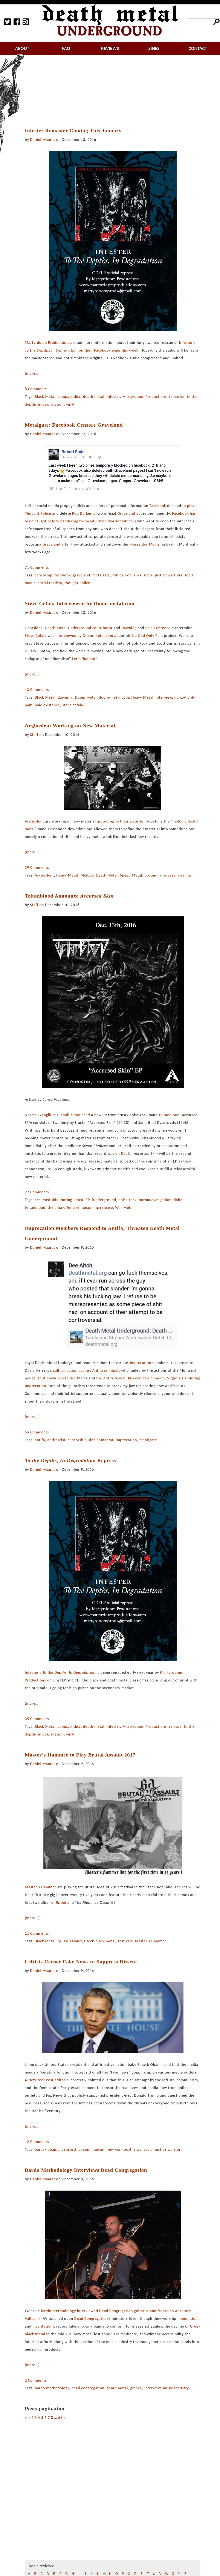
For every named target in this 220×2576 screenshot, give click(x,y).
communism (93, 2149)
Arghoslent (34, 821)
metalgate (101, 575)
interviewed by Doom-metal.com (84, 635)
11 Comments (37, 1933)
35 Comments (37, 1718)
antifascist (56, 1440)
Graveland (126, 513)
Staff (34, 734)
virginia (184, 875)
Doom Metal (86, 697)
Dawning (129, 628)
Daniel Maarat (42, 139)
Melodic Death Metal (99, 875)
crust (79, 1199)
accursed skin (47, 1199)
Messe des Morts (144, 544)
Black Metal (45, 396)
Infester (186, 342)
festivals (125, 1941)
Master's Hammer (150, 1941)
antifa (40, 1440)
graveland (81, 575)
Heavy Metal (142, 697)
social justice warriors (163, 575)
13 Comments (37, 689)
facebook (63, 575)
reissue (175, 1726)
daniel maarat (101, 1440)
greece (136, 2388)
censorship (77, 1440)
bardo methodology (52, 2388)
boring (66, 1199)
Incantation (42, 2326)
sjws (137, 575)
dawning (65, 697)
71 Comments (37, 567)
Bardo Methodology (58, 2310)
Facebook (157, 505)
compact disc (69, 396)
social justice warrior (162, 2149)
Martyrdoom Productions (47, 342)
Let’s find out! (84, 658)
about (22, 48)
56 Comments (37, 1432)
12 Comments (37, 2141)
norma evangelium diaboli (162, 1199)
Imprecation (140, 1362)
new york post (119, 2149)
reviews (110, 48)
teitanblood (35, 1207)
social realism (50, 582)
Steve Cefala (35, 635)
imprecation (126, 1440)
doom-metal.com (114, 697)
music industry (176, 2388)
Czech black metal (100, 1941)
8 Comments (36, 388)
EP (88, 1199)
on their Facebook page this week (108, 350)
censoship (43, 575)
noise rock (127, 1199)
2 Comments (36, 2380)
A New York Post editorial (47, 2080)
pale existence (47, 705)
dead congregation (88, 2388)
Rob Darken (82, 513)
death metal (93, 396)
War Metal (124, 1207)
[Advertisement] (115, 92)
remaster (177, 396)
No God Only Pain (147, 635)
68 (60, 2417)
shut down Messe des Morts (63, 1378)
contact (198, 48)
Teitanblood (169, 1115)
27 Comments (37, 1192)
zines (153, 48)
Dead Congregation (91, 2318)
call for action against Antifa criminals (86, 1370)
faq (66, 48)
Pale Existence (157, 628)
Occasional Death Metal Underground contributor (69, 628)
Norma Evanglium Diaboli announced (57, 1115)
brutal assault (70, 1941)
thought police (77, 582)
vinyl (70, 404)
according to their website (120, 821)
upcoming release (160, 875)
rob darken (121, 575)
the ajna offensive (63, 1207)
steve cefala (72, 705)
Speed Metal (131, 875)
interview (164, 697)
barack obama (47, 2149)
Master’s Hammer (40, 1887)
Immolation (187, 2318)
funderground (104, 1199)
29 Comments (37, 867)
